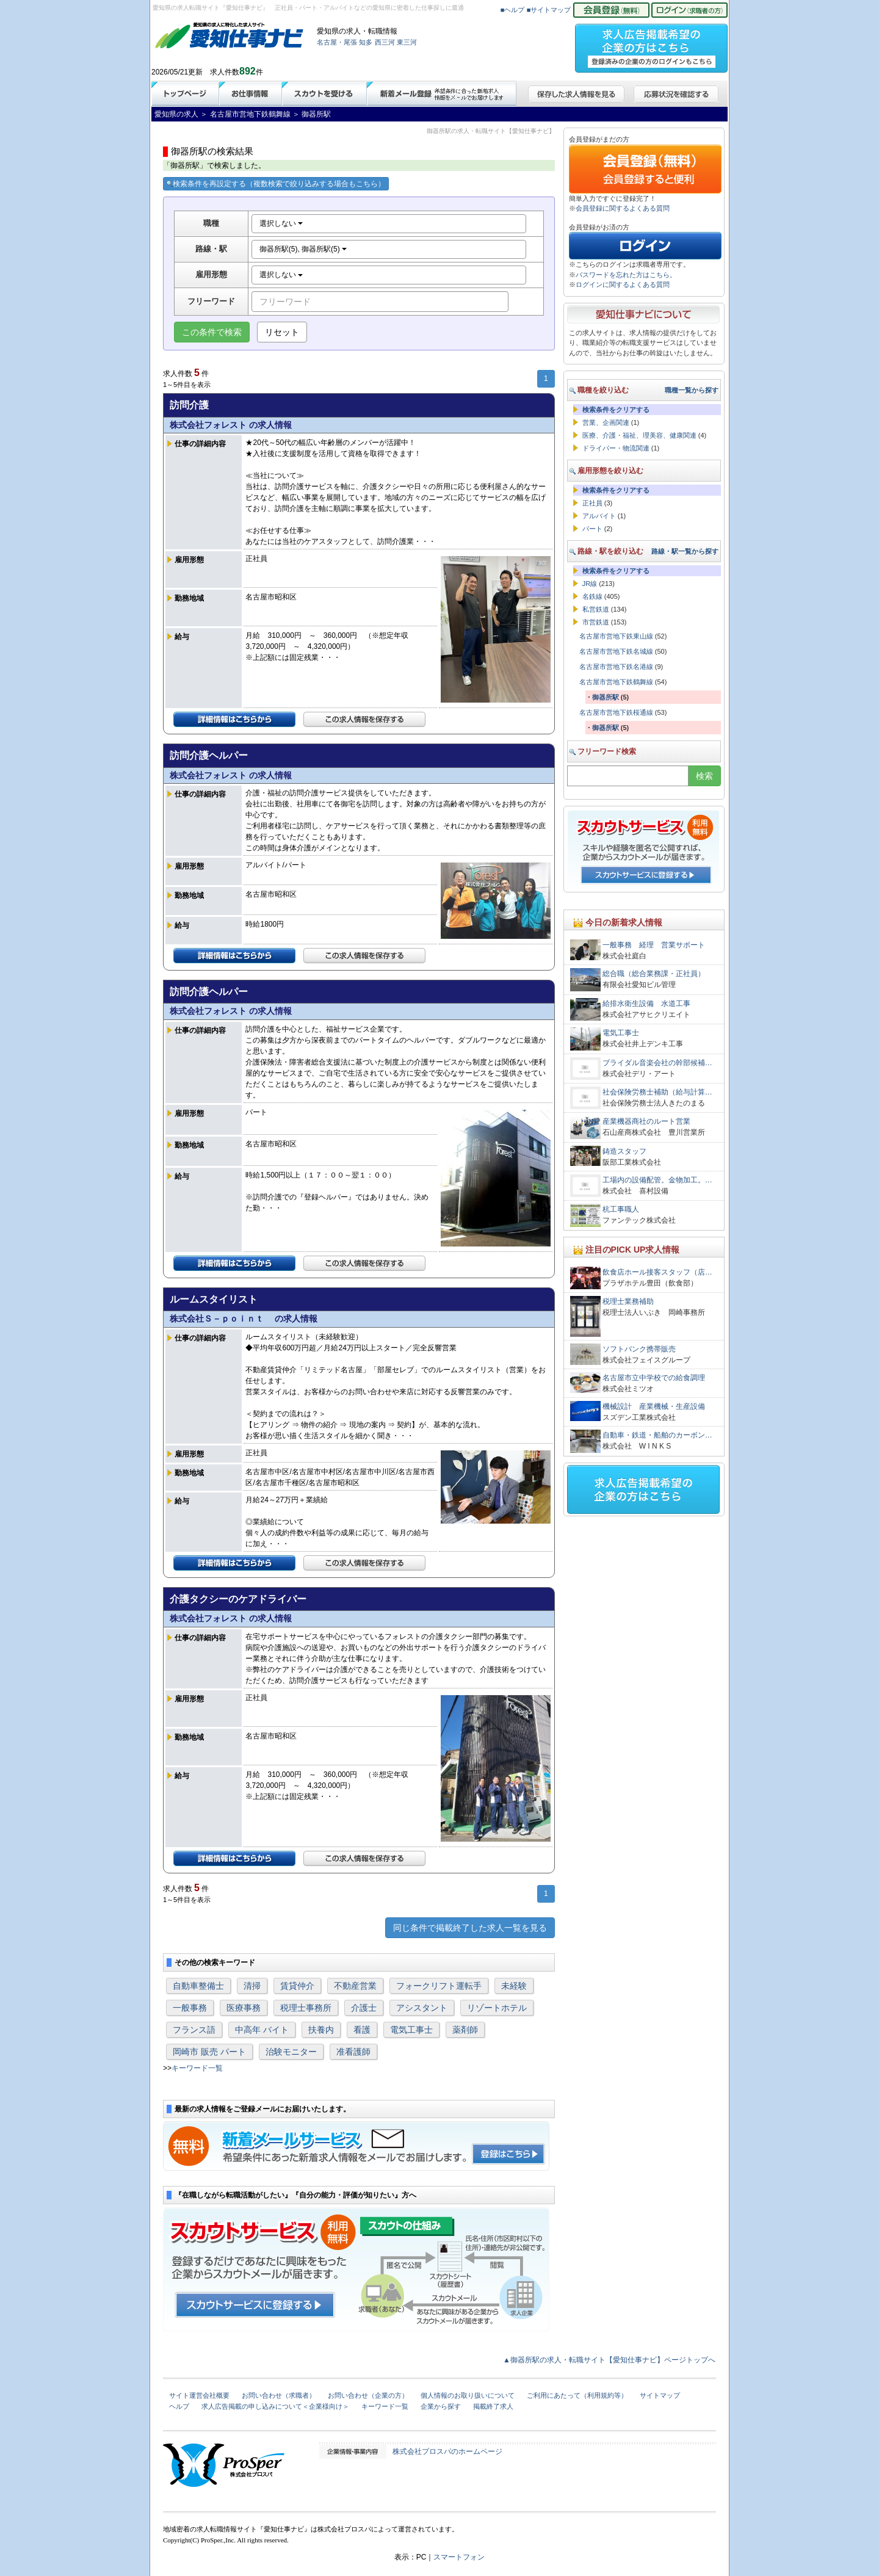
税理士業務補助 (628, 1301)
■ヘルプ (513, 9)
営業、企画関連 (605, 422)
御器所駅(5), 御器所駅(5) (303, 249)
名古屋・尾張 (337, 42)
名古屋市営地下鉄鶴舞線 (616, 682)
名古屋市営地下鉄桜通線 (616, 712)
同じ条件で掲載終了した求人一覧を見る (470, 1928)
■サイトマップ (549, 9)
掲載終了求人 (493, 2406)
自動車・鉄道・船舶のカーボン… (657, 1435)
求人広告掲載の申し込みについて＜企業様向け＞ (275, 2406)
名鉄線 (592, 596)
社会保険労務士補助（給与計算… (657, 1092)
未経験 (514, 1986)
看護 (362, 2030)
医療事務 (243, 2008)
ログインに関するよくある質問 (623, 284)
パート (592, 528)
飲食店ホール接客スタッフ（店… (657, 1272)
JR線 (589, 583)
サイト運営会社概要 (199, 2395)
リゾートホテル (497, 2008)
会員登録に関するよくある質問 (623, 208)
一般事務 (190, 2008)
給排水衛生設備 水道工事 (646, 1003)
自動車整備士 (198, 1986)
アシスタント (421, 2008)
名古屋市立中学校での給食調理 (653, 1377)
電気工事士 (411, 2030)
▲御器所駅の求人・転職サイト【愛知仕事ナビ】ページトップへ (609, 2360)
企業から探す (441, 2406)
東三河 (407, 42)
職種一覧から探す (691, 390)
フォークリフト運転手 (439, 1986)
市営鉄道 (595, 622)
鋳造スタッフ (628, 1151)
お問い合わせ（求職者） (279, 2395)
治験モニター (291, 2052)
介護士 (364, 2008)
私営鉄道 (595, 609)
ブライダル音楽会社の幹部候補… (657, 1062)
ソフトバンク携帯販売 (639, 1349)
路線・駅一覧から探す (684, 551)
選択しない (281, 223)
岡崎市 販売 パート (209, 2052)
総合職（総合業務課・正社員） (653, 973)
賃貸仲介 (297, 1986)
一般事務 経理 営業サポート (653, 945)
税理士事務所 (305, 2008)
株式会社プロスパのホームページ (447, 2451)
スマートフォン (459, 2557)
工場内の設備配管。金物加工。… (657, 1180)
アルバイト (599, 515)
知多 (365, 42)
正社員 (592, 503)
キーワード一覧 (197, 2068)
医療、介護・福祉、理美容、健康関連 (639, 435)
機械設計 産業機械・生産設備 (653, 1406)
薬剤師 (465, 2030)
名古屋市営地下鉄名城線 (616, 651)
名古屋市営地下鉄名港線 (616, 666)
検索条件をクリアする (615, 409)
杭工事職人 (620, 1209)
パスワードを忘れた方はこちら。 (626, 274)
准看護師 (353, 2052)
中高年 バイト (262, 2030)
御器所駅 (605, 697)
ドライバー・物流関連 (615, 448)
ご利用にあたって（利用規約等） (577, 2395)
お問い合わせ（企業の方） (368, 2395)
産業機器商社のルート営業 (646, 1121)
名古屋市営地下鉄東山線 (616, 636)
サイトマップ (660, 2395)
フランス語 (194, 2030)
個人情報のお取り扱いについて (468, 2395)
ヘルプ (179, 2406)
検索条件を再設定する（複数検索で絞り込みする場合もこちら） (276, 183)
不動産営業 (355, 1986)
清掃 (252, 1986)
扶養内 (321, 2030)
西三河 (385, 42)
